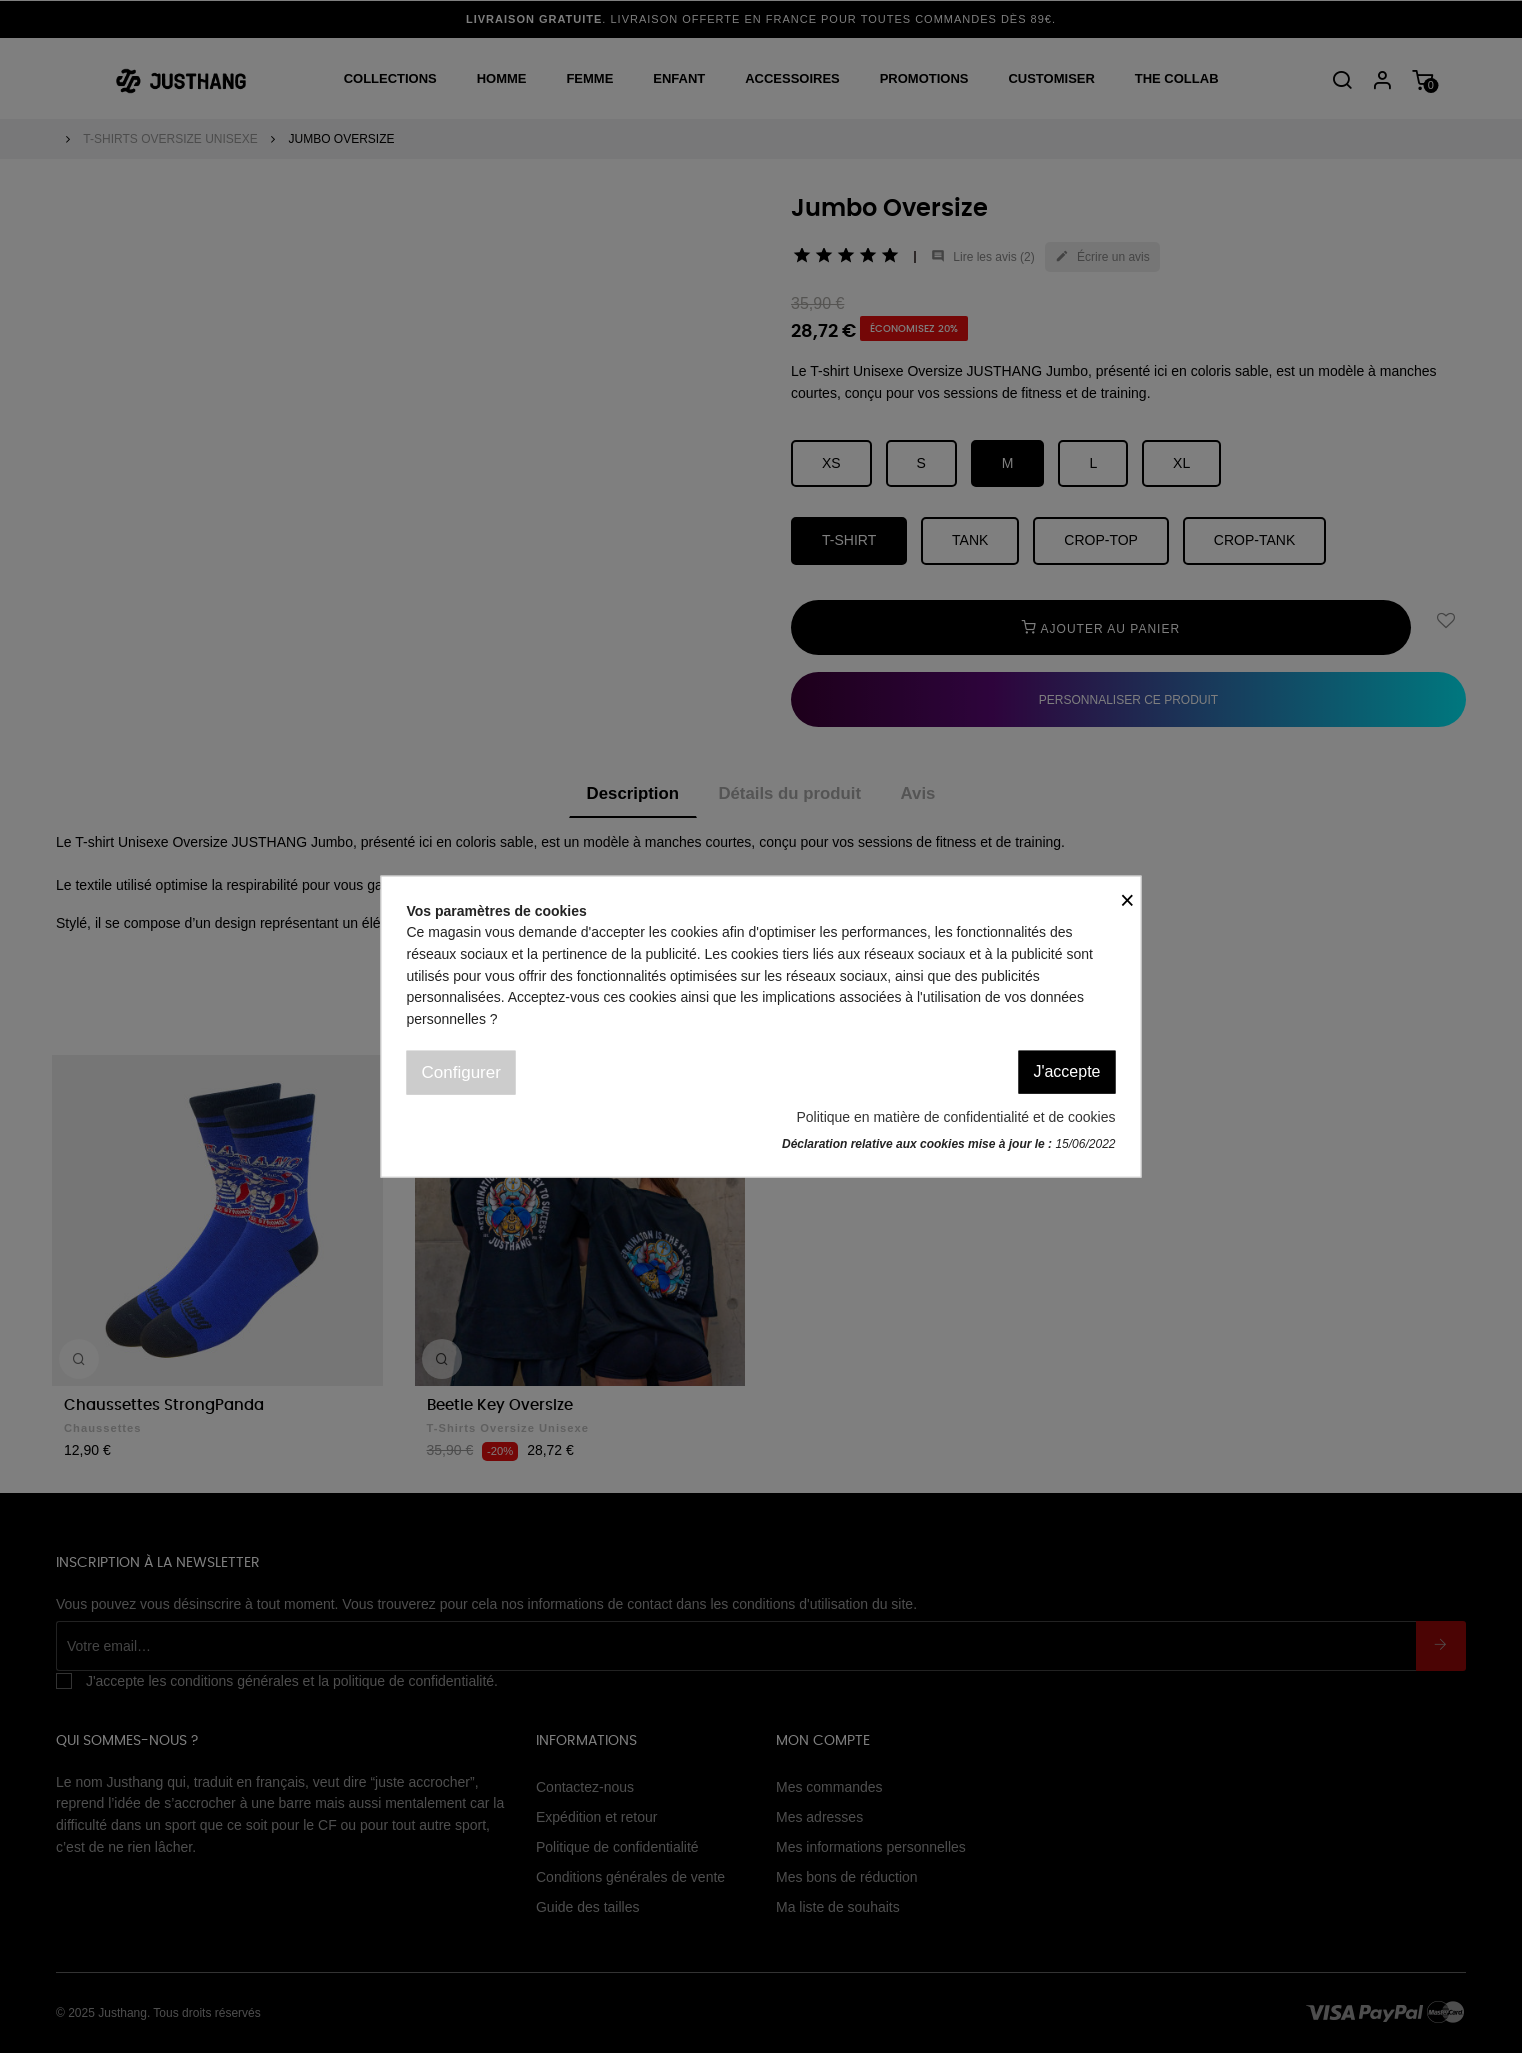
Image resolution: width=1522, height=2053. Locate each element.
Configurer (461, 1071)
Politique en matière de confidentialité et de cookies (955, 1117)
